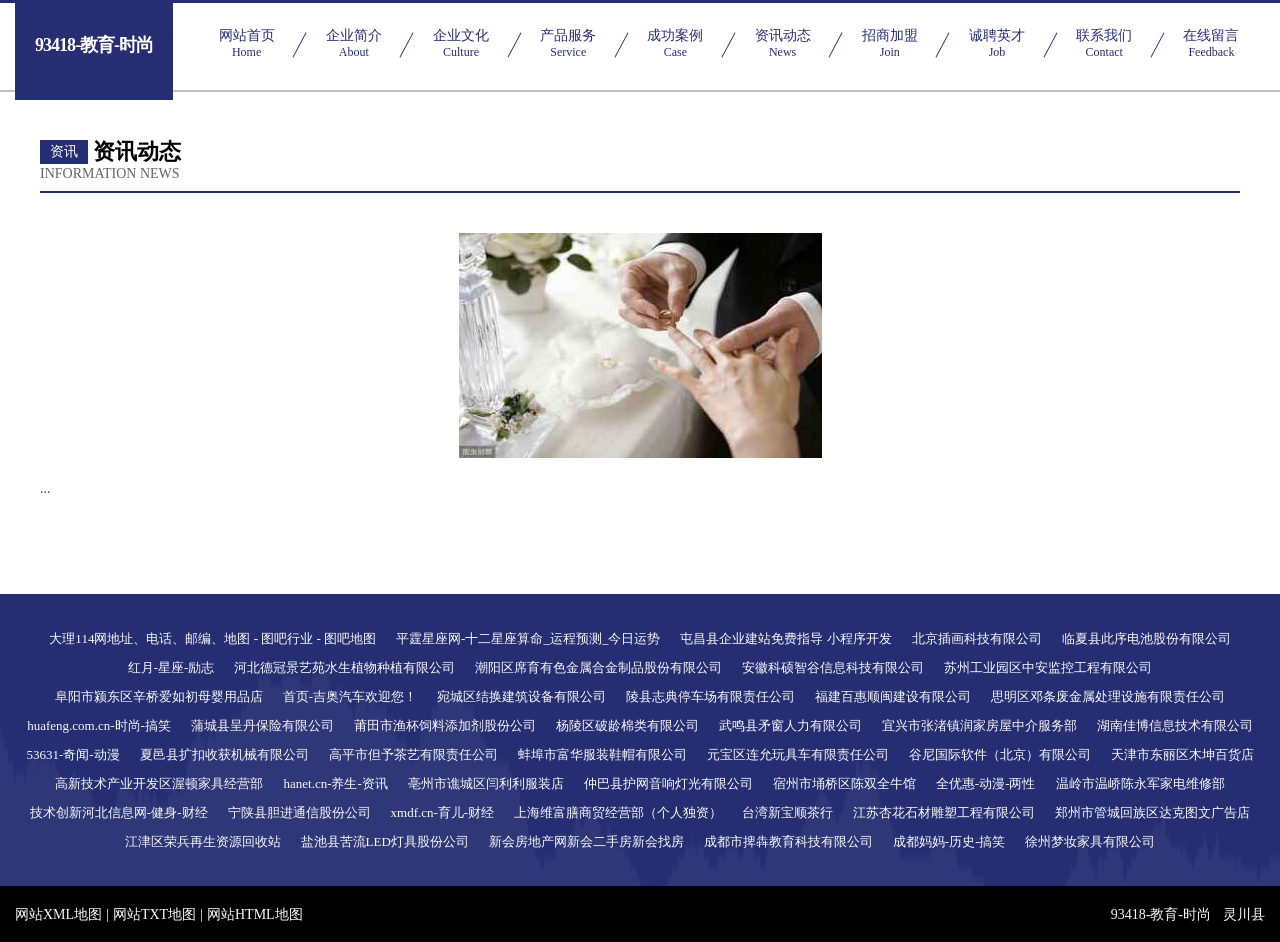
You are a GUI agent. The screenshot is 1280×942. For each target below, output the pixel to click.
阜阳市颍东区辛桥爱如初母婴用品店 (159, 696)
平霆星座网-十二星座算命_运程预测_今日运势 (528, 638)
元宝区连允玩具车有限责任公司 (798, 754)
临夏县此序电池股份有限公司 (1146, 638)
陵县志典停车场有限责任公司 (710, 696)
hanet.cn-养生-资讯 (335, 783)
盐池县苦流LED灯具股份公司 (385, 841)
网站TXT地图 (154, 914)
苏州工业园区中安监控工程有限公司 (1048, 667)
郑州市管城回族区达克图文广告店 (1152, 812)
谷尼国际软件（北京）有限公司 (1000, 754)
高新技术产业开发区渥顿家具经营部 (159, 783)
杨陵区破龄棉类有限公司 (627, 725)
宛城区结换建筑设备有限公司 (521, 696)
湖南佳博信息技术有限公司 (1175, 725)
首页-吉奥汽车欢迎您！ (350, 696)
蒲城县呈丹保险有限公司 (262, 725)
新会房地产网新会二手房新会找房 (586, 841)
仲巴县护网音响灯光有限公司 (668, 783)
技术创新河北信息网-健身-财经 (119, 812)
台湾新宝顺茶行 (787, 812)
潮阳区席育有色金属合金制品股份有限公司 (598, 667)
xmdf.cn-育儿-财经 (443, 812)
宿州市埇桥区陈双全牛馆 (844, 783)
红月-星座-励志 (171, 667)
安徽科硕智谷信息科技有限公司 (833, 667)
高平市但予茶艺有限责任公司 (413, 754)
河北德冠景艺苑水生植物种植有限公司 (344, 667)
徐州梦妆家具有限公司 (1090, 841)
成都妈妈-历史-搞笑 (949, 841)
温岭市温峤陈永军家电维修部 (1140, 783)
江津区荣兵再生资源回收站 (203, 841)
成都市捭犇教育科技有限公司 (788, 841)
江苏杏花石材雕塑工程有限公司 (944, 812)
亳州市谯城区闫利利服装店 (486, 783)
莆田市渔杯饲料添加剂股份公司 (445, 725)
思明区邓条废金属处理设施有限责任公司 (1108, 696)
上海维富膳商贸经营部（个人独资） (618, 812)
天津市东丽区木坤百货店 (1182, 754)
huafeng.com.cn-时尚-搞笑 (99, 725)
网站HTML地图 (255, 914)
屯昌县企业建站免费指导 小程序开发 (785, 638)
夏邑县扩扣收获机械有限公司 (224, 754)
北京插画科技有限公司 (977, 638)
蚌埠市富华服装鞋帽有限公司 (602, 754)
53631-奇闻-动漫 (72, 754)
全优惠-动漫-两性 (986, 783)
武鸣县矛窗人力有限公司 (790, 725)
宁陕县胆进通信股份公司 (299, 812)
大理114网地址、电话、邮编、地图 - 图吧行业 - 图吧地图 (212, 638)
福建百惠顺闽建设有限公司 (893, 696)
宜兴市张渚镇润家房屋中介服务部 (979, 725)
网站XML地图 (58, 914)
